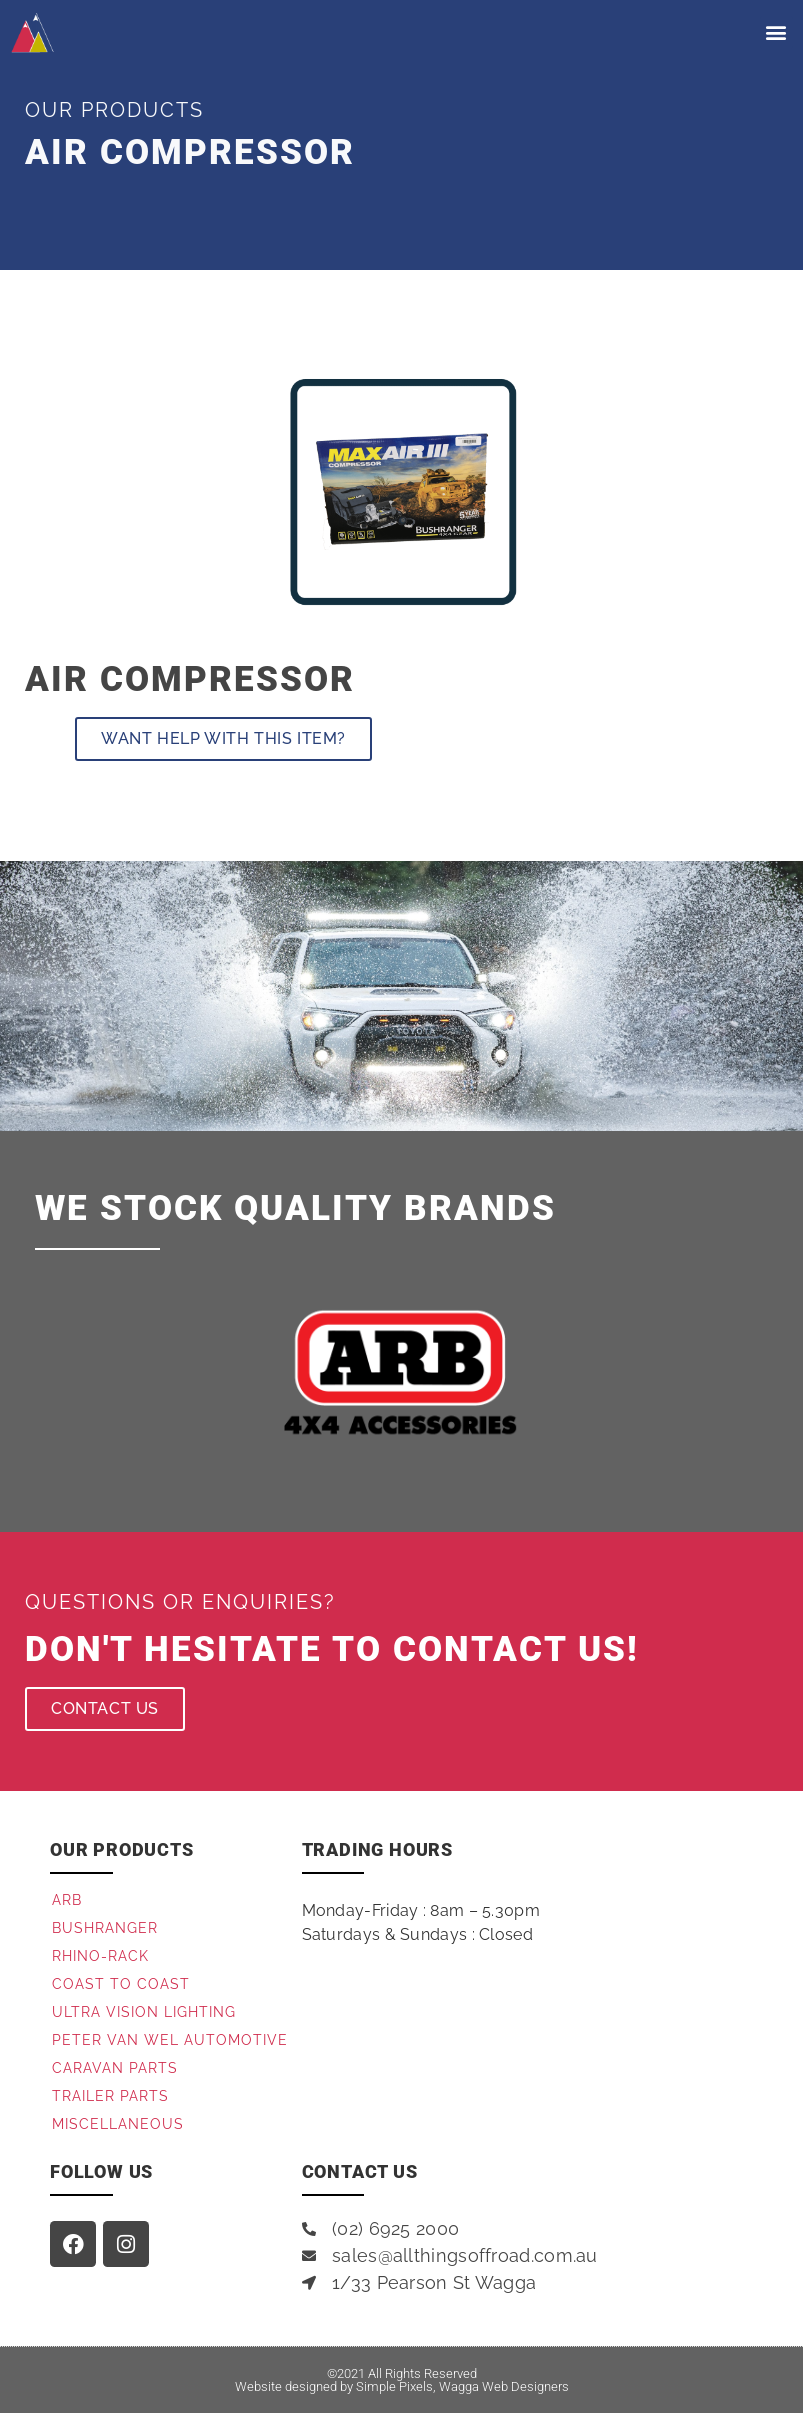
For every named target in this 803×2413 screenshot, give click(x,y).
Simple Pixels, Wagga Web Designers (462, 2386)
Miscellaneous (118, 2124)
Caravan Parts (115, 2068)
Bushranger (105, 1928)
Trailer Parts (110, 2096)
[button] (776, 32)
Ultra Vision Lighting (144, 2012)
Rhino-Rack (100, 1956)
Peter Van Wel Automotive (170, 2040)
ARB (67, 1900)
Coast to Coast (121, 1984)
